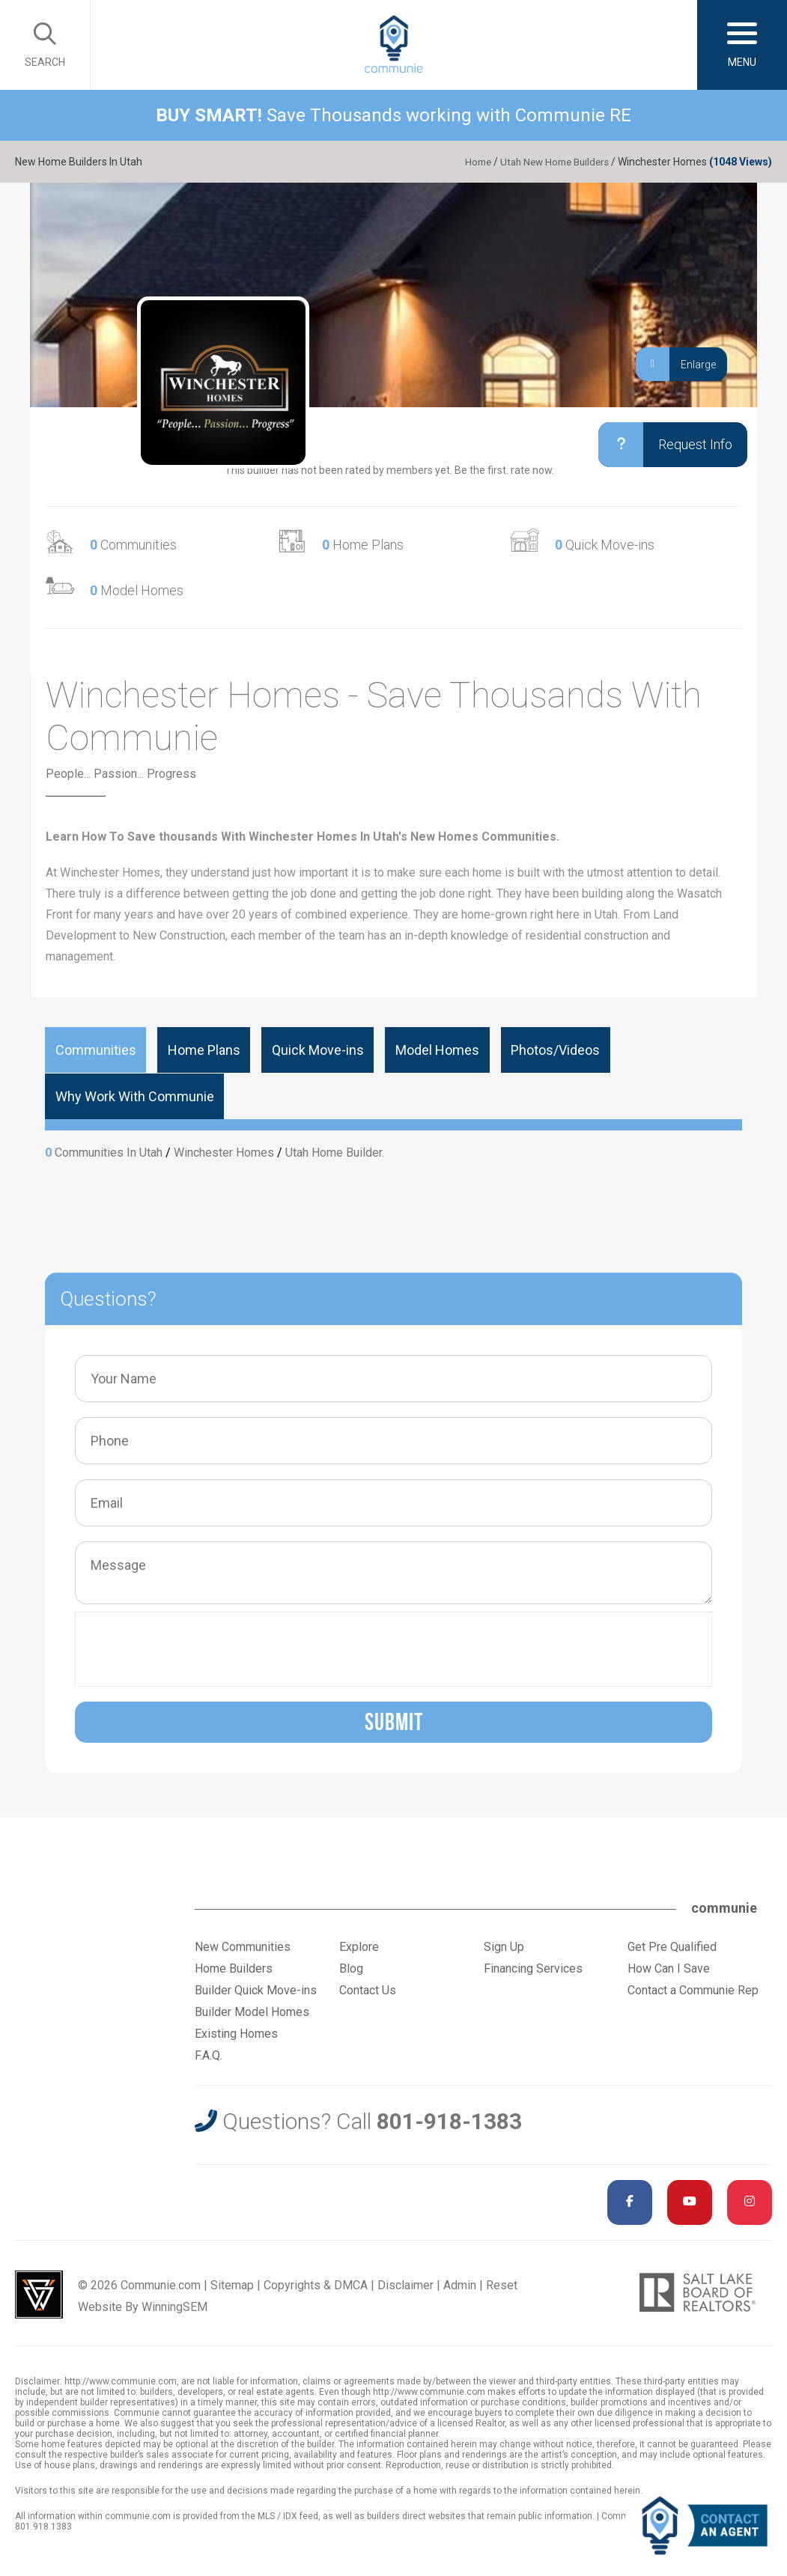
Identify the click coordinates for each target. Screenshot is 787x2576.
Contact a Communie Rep (693, 1989)
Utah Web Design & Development (39, 2294)
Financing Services (533, 1968)
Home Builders (234, 1968)
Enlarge (676, 364)
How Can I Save (669, 1968)
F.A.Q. (208, 2054)
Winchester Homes (224, 1152)
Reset (501, 2284)
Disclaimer (405, 2284)
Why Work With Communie (131, 1095)
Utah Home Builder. (334, 1152)
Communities (133, 544)
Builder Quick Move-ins (256, 1989)
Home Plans (363, 544)
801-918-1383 (449, 2120)
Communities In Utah (108, 1152)
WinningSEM (174, 2306)
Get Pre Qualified (672, 1946)
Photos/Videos (531, 1050)
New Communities (243, 1946)
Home (469, 162)
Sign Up (504, 1946)
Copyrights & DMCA (316, 2284)
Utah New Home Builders (550, 162)
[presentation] (197, 1648)
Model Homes (136, 590)
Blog (351, 1968)
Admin (459, 2284)
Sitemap (232, 2284)
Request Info (660, 444)
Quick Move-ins (604, 544)
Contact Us (367, 1989)
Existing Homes (236, 2033)
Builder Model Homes (252, 2011)
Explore (359, 1946)
